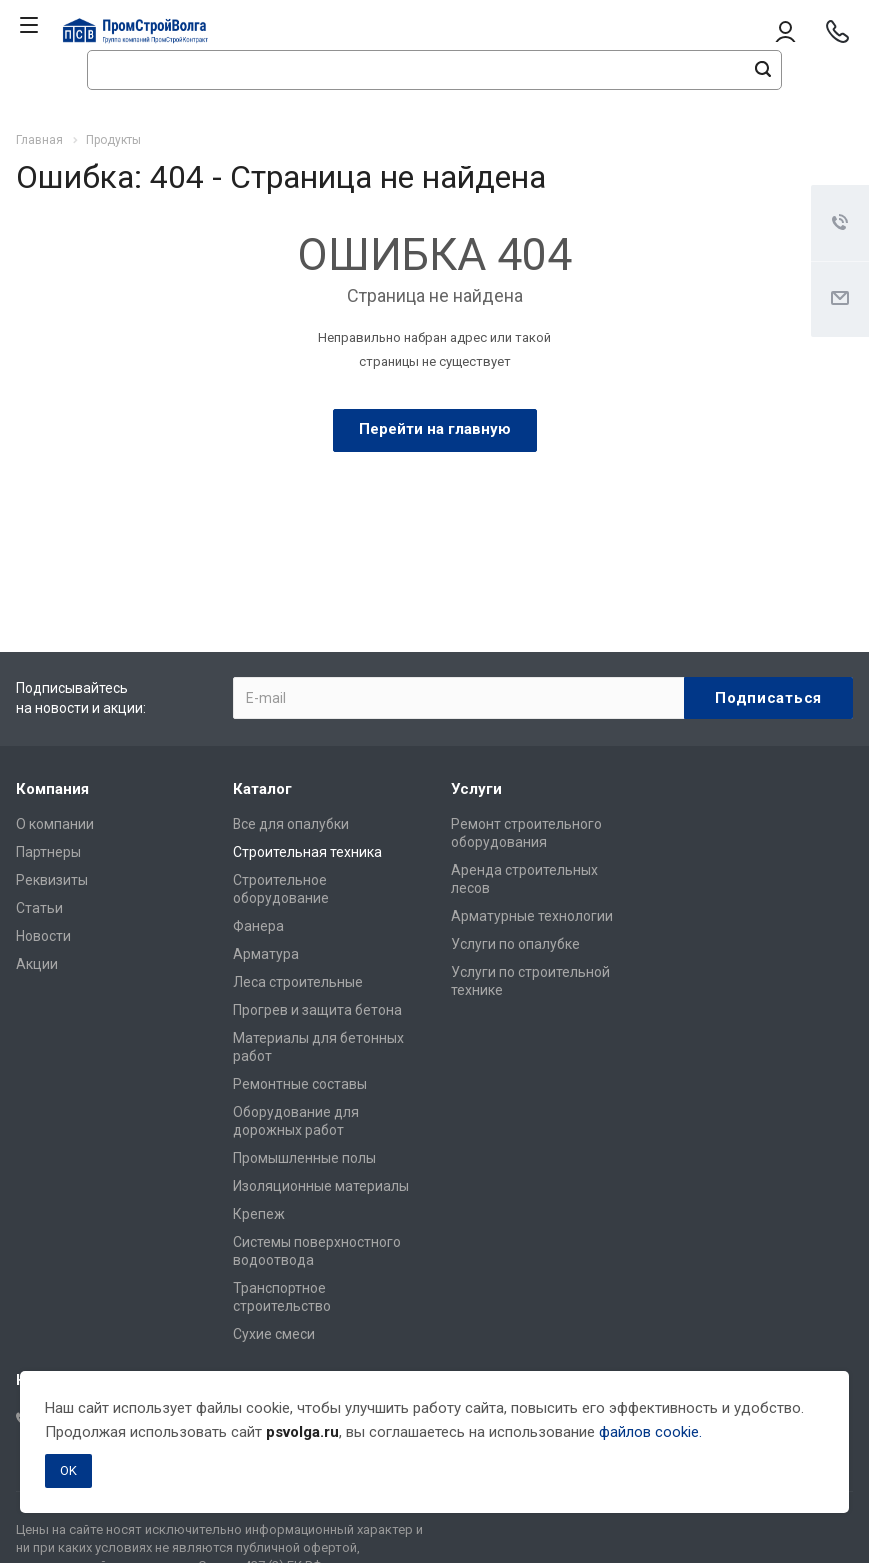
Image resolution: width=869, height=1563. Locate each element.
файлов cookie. (650, 1432)
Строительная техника (307, 852)
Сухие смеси (274, 1334)
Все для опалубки (291, 824)
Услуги (476, 789)
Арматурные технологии (532, 916)
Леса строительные (298, 982)
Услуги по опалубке (515, 944)
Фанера (258, 926)
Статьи (39, 908)
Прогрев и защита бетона (317, 1010)
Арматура (266, 954)
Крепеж (259, 1214)
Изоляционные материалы (321, 1186)
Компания (52, 789)
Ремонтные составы (300, 1084)
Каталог (262, 789)
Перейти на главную (435, 429)
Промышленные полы (304, 1158)
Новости (43, 936)
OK (68, 1470)
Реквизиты (52, 880)
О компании (55, 824)
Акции (37, 964)
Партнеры (48, 852)
